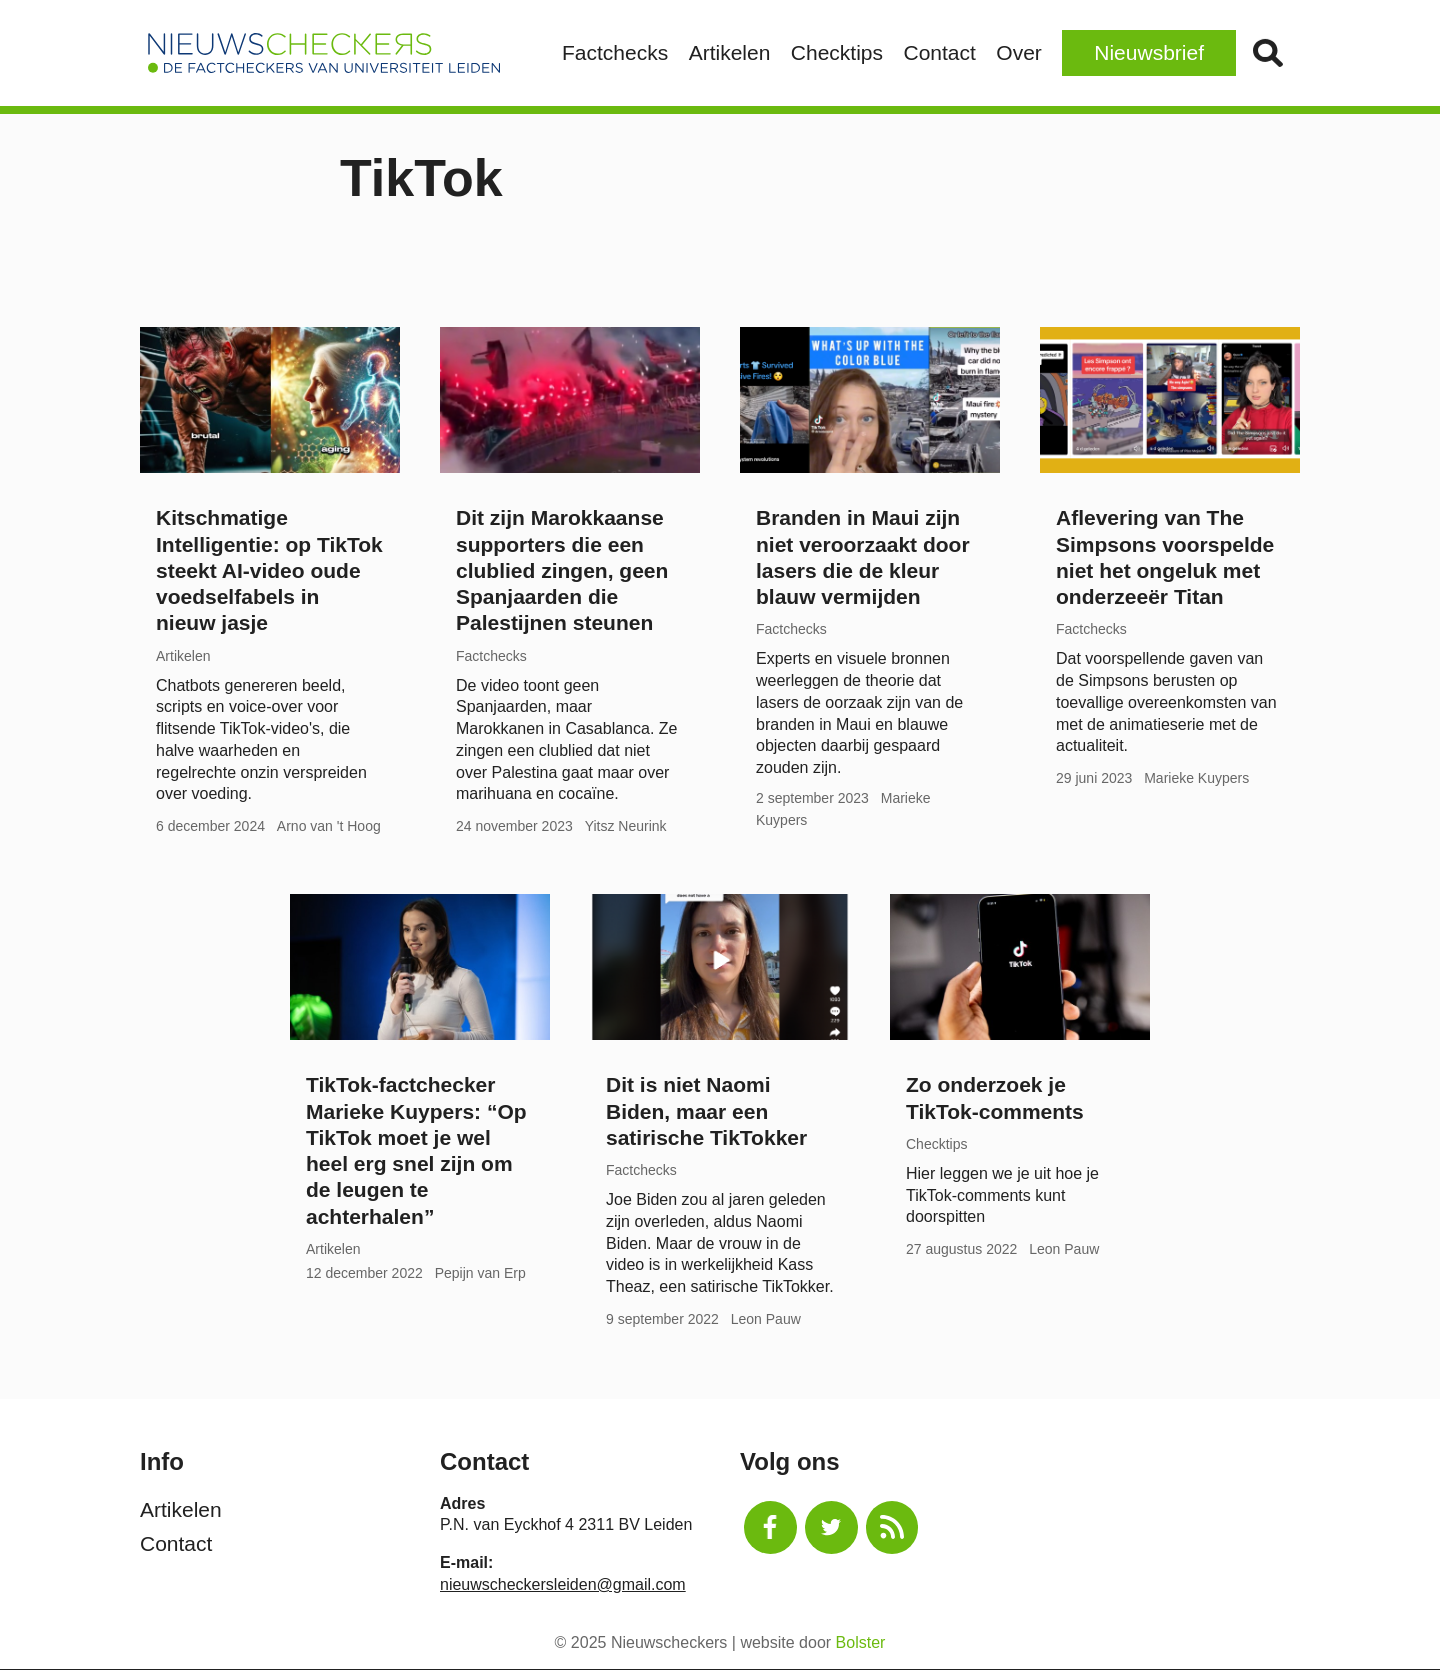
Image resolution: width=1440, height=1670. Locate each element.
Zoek (1267, 53)
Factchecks (615, 52)
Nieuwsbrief (1149, 52)
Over (1019, 52)
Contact (939, 52)
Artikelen (730, 52)
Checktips (837, 52)
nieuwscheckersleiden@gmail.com (563, 1584)
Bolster (861, 1642)
